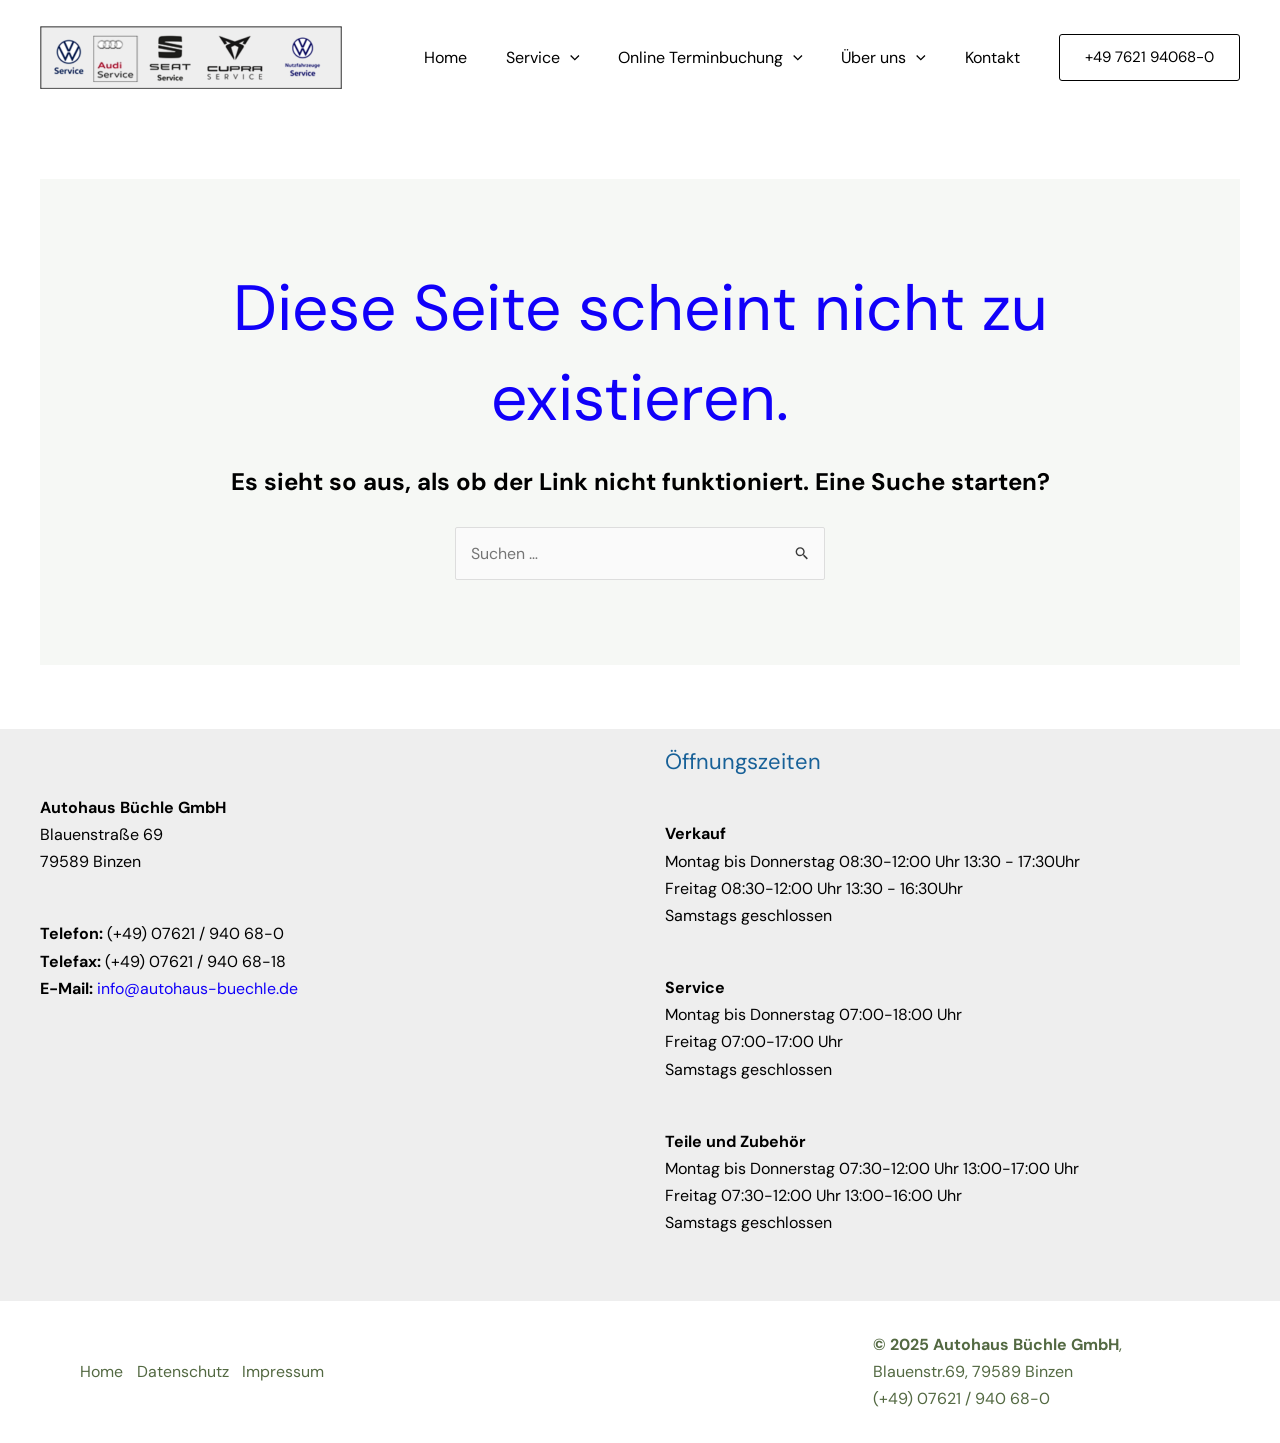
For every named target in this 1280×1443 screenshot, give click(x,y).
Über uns (893, 58)
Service (566, 58)
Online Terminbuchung (727, 58)
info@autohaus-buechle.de (197, 988)
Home (475, 57)
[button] (1149, 57)
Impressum (286, 1371)
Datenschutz (184, 1371)
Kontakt (995, 57)
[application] (593, 58)
